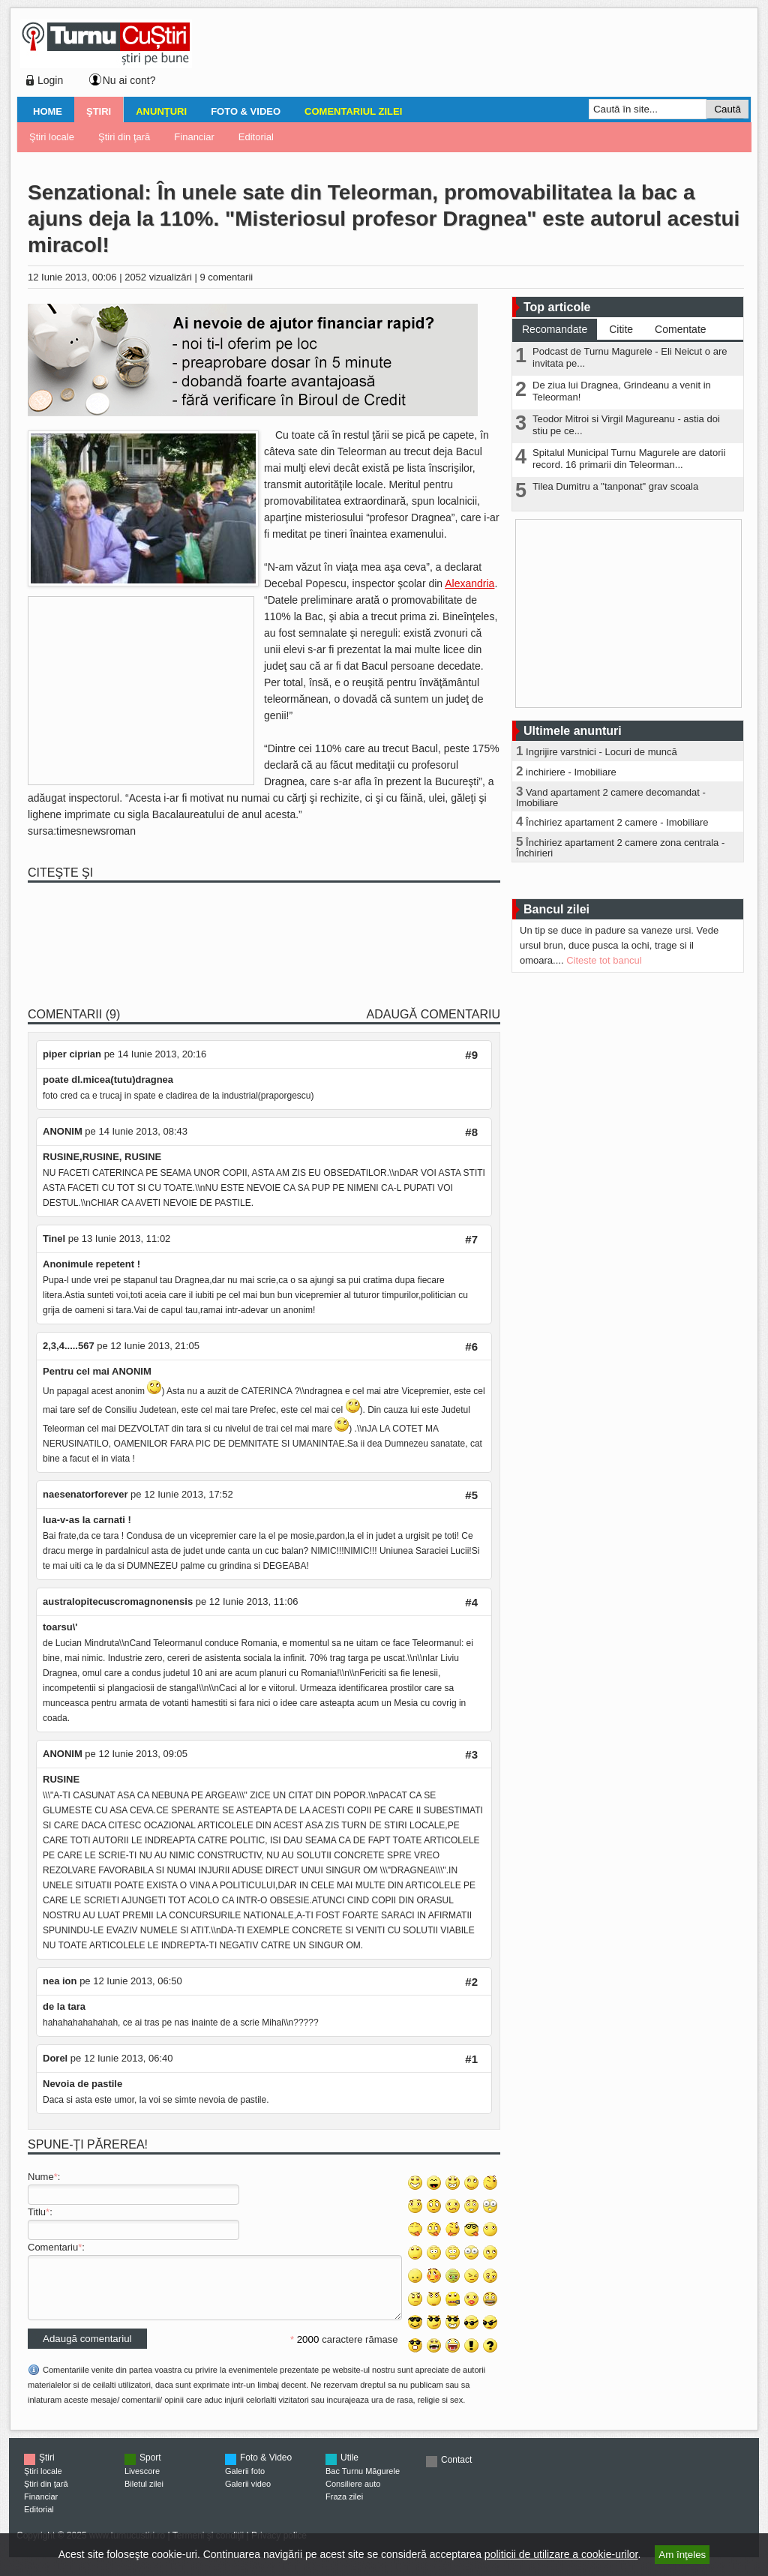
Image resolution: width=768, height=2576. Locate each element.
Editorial (256, 136)
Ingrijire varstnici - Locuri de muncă (601, 751)
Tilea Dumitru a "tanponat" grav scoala (615, 486)
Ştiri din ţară (124, 136)
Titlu (37, 2212)
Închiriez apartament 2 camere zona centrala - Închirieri (620, 848)
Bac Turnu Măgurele (363, 2482)
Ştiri (98, 111)
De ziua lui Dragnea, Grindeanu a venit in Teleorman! (621, 391)
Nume (41, 2176)
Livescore (142, 2482)
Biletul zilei (144, 2495)
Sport (150, 2469)
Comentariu (53, 2247)
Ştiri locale (51, 136)
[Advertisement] (467, 55)
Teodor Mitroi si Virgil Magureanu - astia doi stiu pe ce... (626, 424)
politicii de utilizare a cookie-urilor (561, 2554)
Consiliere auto (353, 2495)
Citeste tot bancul (603, 960)
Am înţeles (682, 2554)
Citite (621, 329)
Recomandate (554, 329)
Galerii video (248, 2495)
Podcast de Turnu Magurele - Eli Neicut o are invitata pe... (629, 357)
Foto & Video (245, 111)
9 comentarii (226, 277)
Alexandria (469, 583)
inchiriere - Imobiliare (571, 772)
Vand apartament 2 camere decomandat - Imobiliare (611, 797)
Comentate (680, 329)
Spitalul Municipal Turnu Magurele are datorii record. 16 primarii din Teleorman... (628, 458)
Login (50, 80)
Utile (349, 2469)
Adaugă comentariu (433, 1014)
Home (47, 111)
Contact (456, 2471)
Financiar (194, 136)
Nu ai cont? (129, 80)
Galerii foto (245, 2482)
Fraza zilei (344, 2507)
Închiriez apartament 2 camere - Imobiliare (617, 822)
